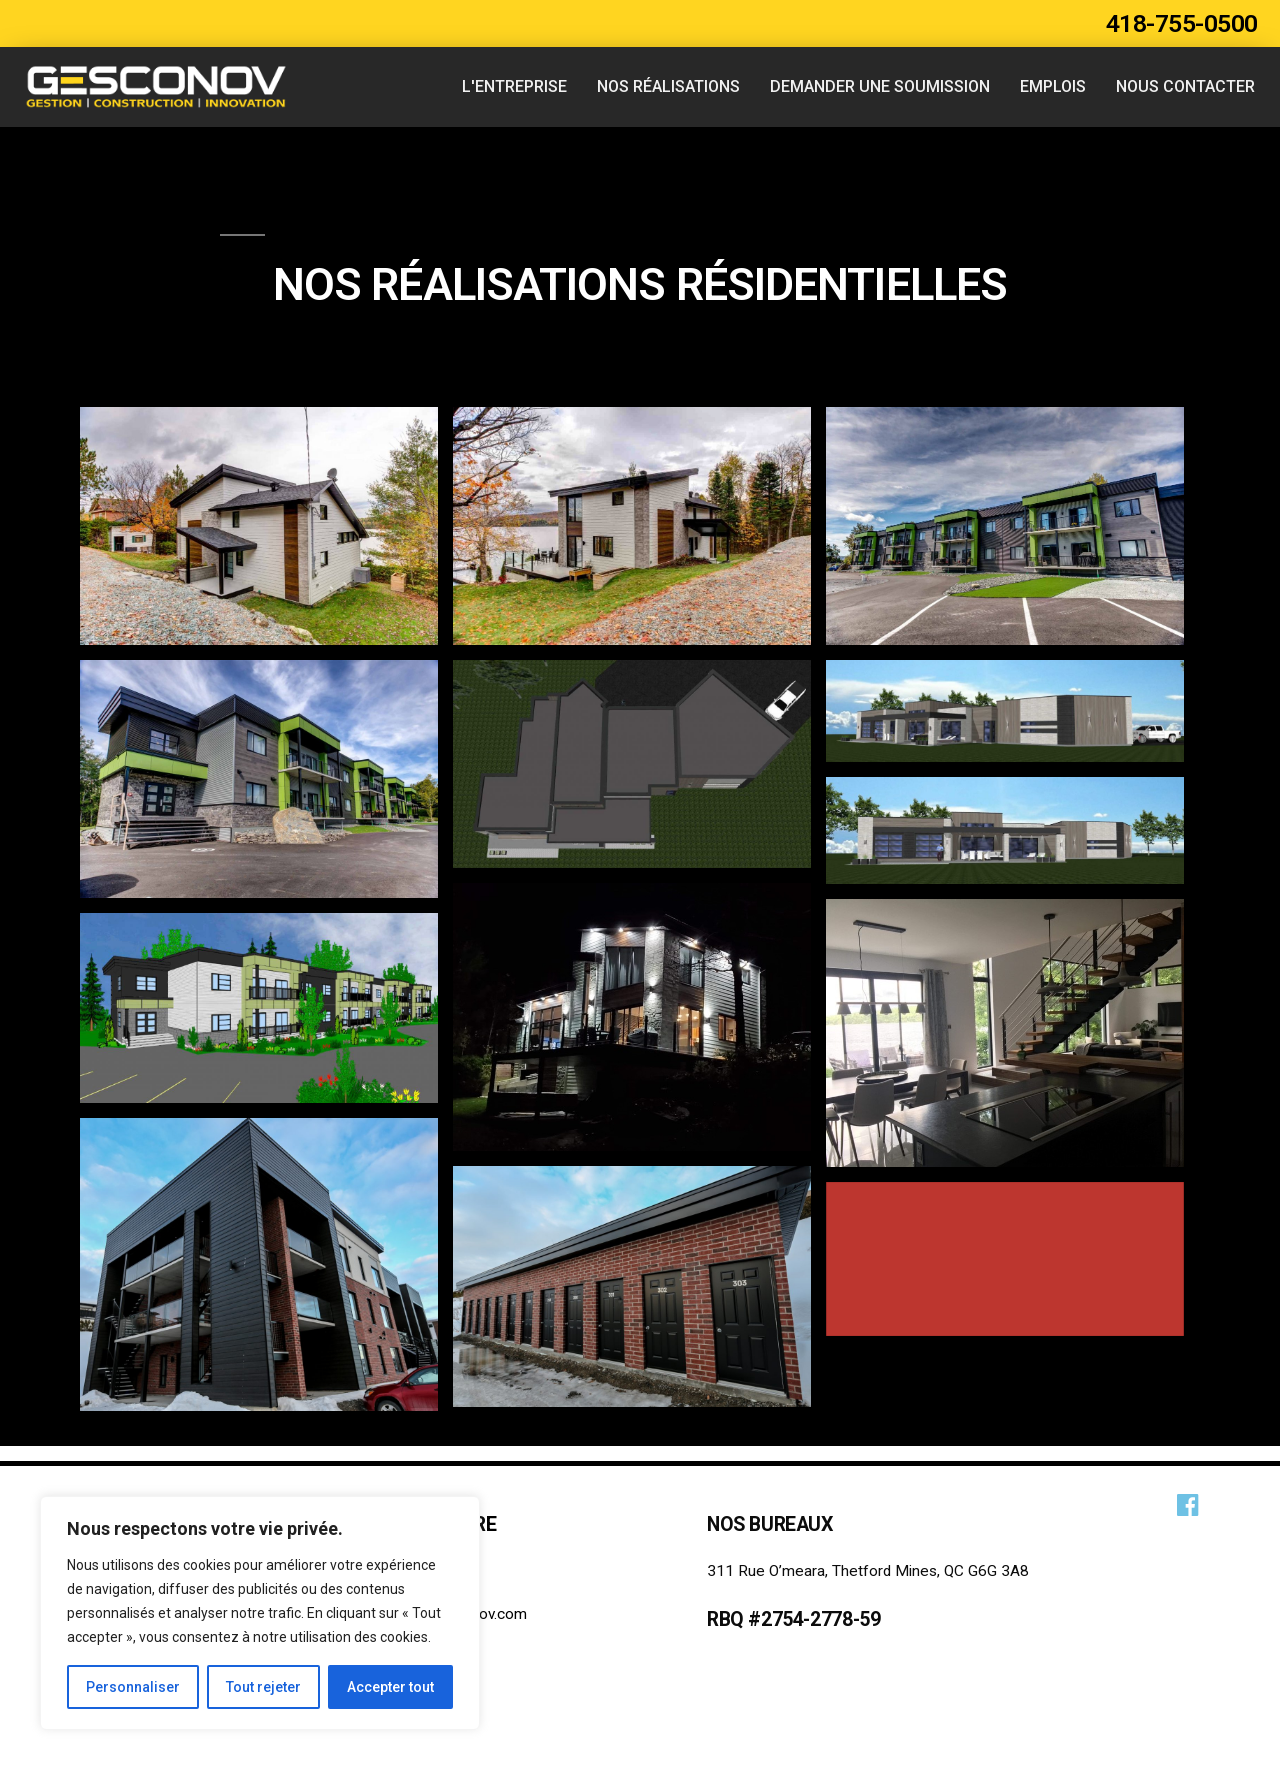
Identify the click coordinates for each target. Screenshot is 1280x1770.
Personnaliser (133, 1687)
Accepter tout (390, 1687)
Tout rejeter (263, 1687)
